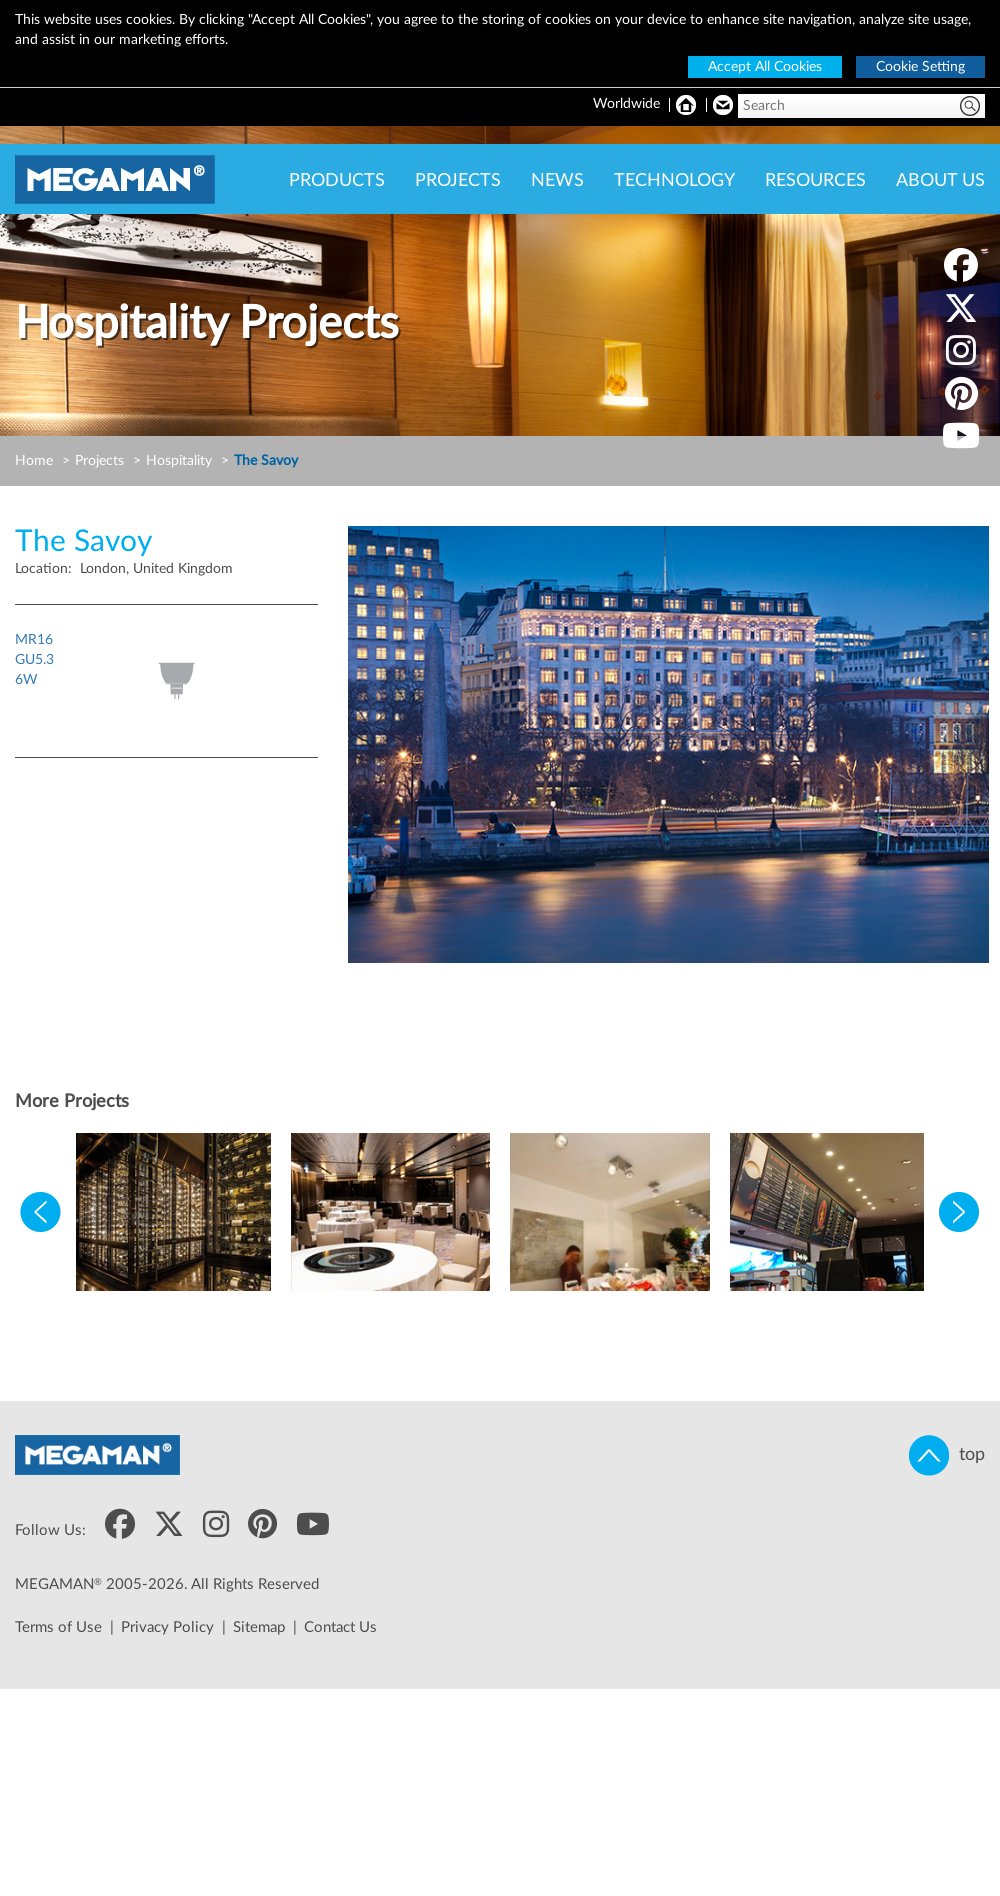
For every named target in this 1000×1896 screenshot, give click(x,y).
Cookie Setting (920, 67)
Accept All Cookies (765, 67)
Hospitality (179, 461)
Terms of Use (58, 1627)
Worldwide (626, 104)
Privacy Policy (167, 1627)
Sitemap (259, 1627)
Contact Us (340, 1627)
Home (34, 461)
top (947, 1455)
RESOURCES (815, 181)
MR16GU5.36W (34, 660)
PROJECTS (458, 181)
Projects (99, 461)
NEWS (557, 181)
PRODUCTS (337, 181)
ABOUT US (940, 181)
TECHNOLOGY (674, 181)
